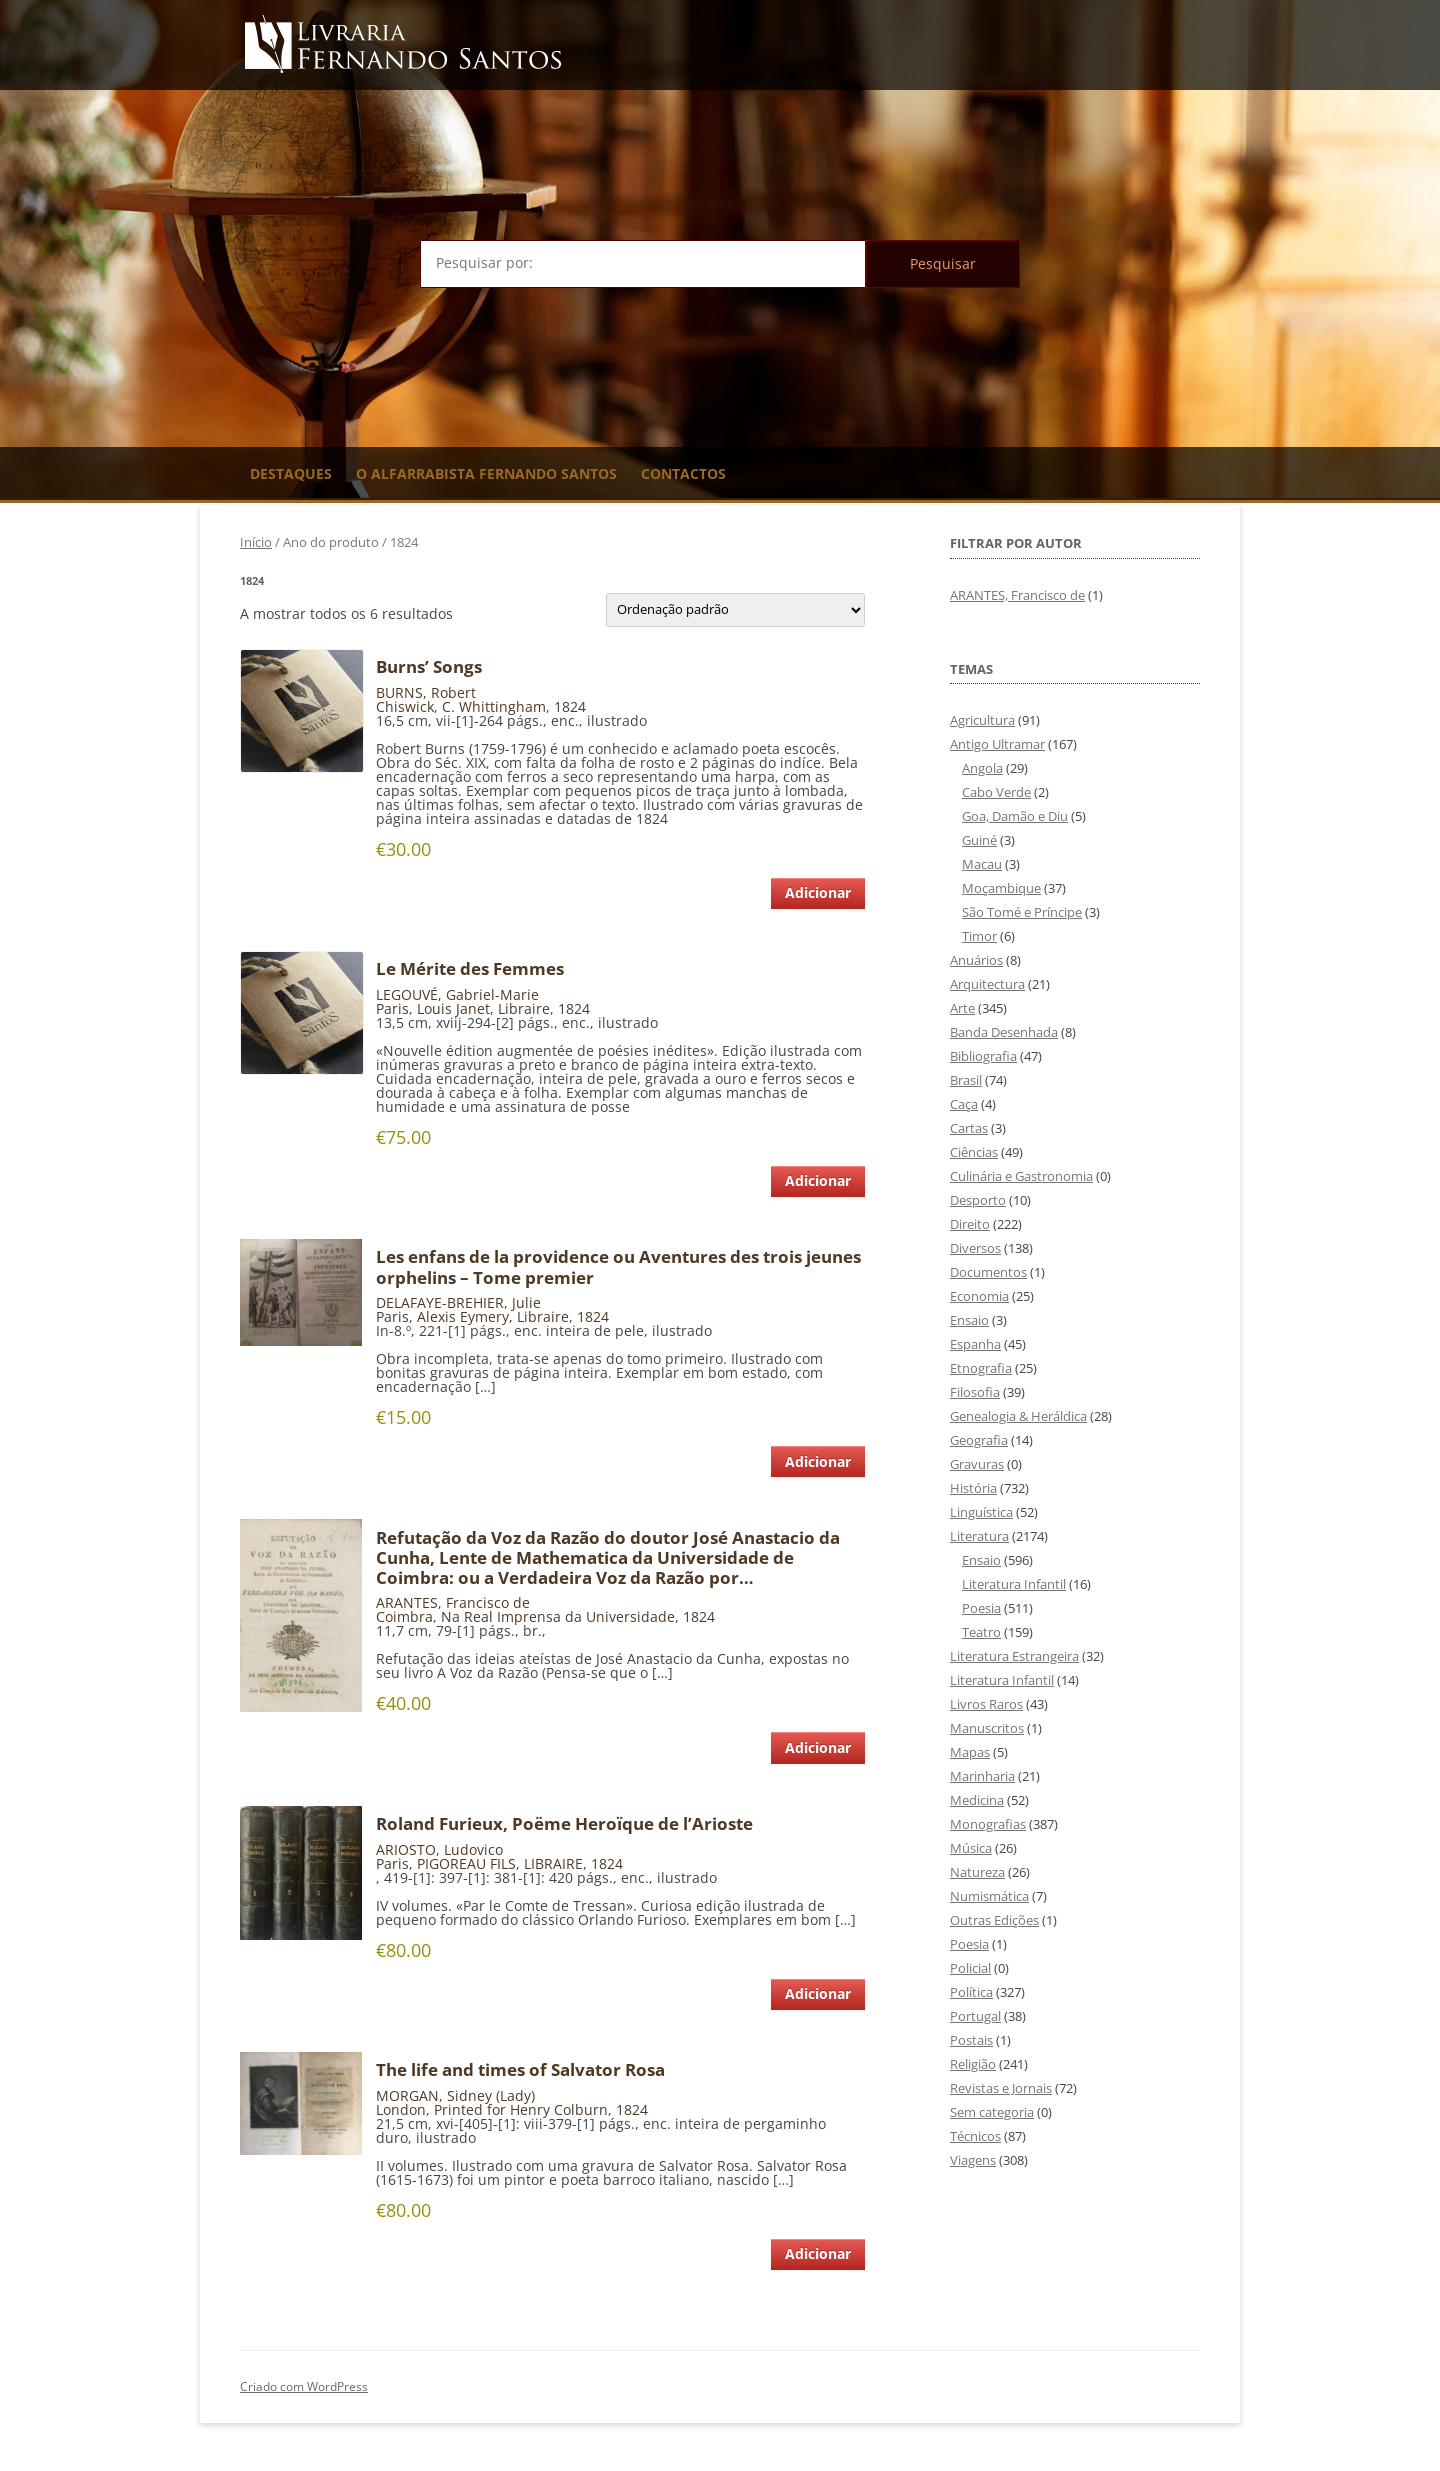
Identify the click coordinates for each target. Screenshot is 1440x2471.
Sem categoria (992, 2112)
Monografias (988, 1824)
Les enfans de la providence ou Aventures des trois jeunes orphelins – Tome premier (618, 1267)
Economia (979, 1296)
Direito (970, 1224)
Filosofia (975, 1392)
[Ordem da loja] (735, 610)
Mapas (970, 1752)
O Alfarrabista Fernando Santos (486, 473)
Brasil (966, 1080)
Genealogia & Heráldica (1018, 1416)
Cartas (969, 1128)
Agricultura (982, 720)
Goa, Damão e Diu (1015, 816)
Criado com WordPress (304, 2386)
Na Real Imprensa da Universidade (558, 1616)
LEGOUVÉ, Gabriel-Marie (457, 994)
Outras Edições (994, 1920)
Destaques (291, 473)
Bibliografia (983, 1056)
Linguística (981, 1512)
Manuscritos (987, 1728)
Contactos (683, 473)
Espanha (975, 1344)
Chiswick (405, 706)
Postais (971, 2040)
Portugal (975, 2016)
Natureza (977, 1872)
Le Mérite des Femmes (470, 969)
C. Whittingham (494, 706)
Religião (973, 2064)
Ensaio (969, 1320)
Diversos (975, 1248)
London (401, 2109)
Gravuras (977, 1464)
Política (971, 1992)
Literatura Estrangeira (1014, 1656)
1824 (570, 706)
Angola (982, 768)
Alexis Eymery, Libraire (493, 1316)
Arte (962, 1008)
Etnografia (981, 1368)
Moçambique (1001, 888)
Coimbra (404, 1616)
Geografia (979, 1440)
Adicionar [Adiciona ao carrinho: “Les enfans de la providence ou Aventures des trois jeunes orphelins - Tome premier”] (818, 1461)
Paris (392, 1008)
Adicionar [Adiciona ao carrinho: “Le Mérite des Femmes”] (818, 1180)
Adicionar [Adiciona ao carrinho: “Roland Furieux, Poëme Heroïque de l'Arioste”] (818, 1993)
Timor (979, 936)
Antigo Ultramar (997, 744)
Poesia (981, 1608)
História (973, 1488)
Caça (964, 1104)
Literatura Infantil (1014, 1584)
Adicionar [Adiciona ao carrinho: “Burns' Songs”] (818, 892)
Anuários (976, 960)
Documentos (988, 1272)
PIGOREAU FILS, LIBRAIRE (500, 1863)
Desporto (978, 1200)
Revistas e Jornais (1001, 2088)
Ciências (974, 1152)
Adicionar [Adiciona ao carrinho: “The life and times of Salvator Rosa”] (818, 2253)
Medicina (977, 1800)
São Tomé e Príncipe (1022, 912)
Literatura (979, 1536)
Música (971, 1848)
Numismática (989, 1896)
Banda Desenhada (1004, 1032)
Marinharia (982, 1776)
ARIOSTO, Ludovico (439, 1849)
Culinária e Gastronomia (1021, 1176)
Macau (982, 864)
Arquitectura (987, 984)
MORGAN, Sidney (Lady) (455, 2095)
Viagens (973, 2160)
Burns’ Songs (429, 667)
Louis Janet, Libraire (483, 1008)
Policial (970, 1968)
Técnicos (975, 2136)
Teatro (981, 1632)
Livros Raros (986, 1704)
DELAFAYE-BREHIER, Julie (458, 1302)
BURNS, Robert (426, 692)
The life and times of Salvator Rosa (520, 2070)
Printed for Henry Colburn (521, 2109)
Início (256, 542)
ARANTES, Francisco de (453, 1602)
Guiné (979, 840)
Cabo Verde (996, 792)
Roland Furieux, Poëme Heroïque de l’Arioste (564, 1824)
